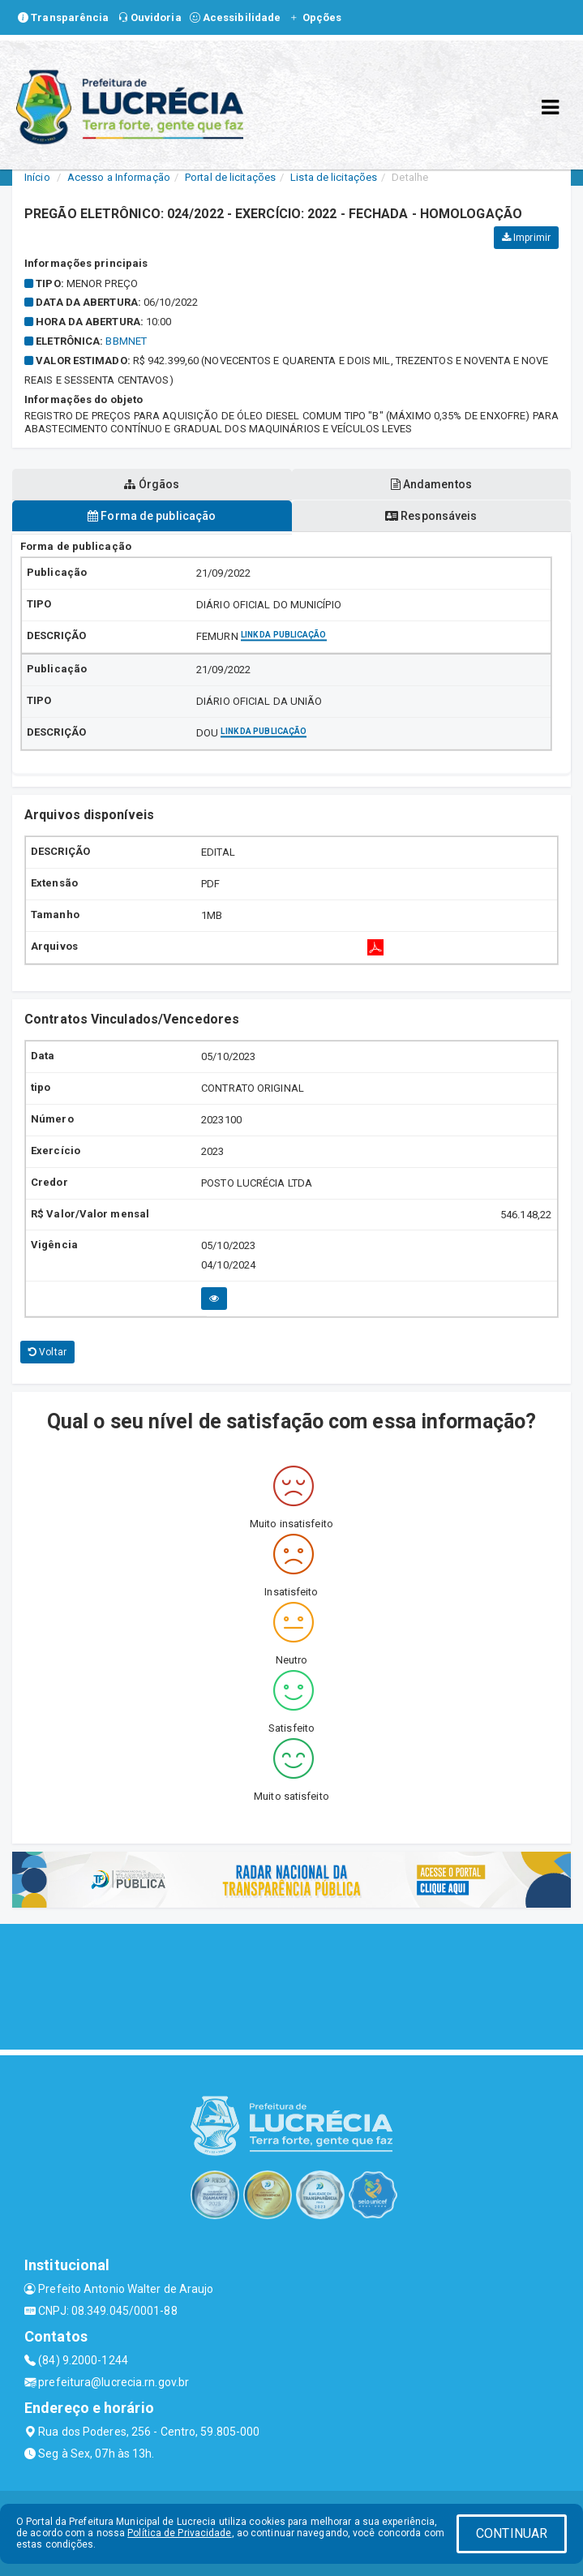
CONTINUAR (511, 2533)
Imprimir (526, 237)
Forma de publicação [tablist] (152, 515)
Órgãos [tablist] (151, 484)
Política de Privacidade (179, 2533)
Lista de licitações (333, 177)
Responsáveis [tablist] (431, 515)
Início (37, 177)
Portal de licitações (230, 177)
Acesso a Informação (118, 177)
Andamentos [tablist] (431, 484)
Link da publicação (284, 635)
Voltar (47, 1352)
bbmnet (126, 341)
